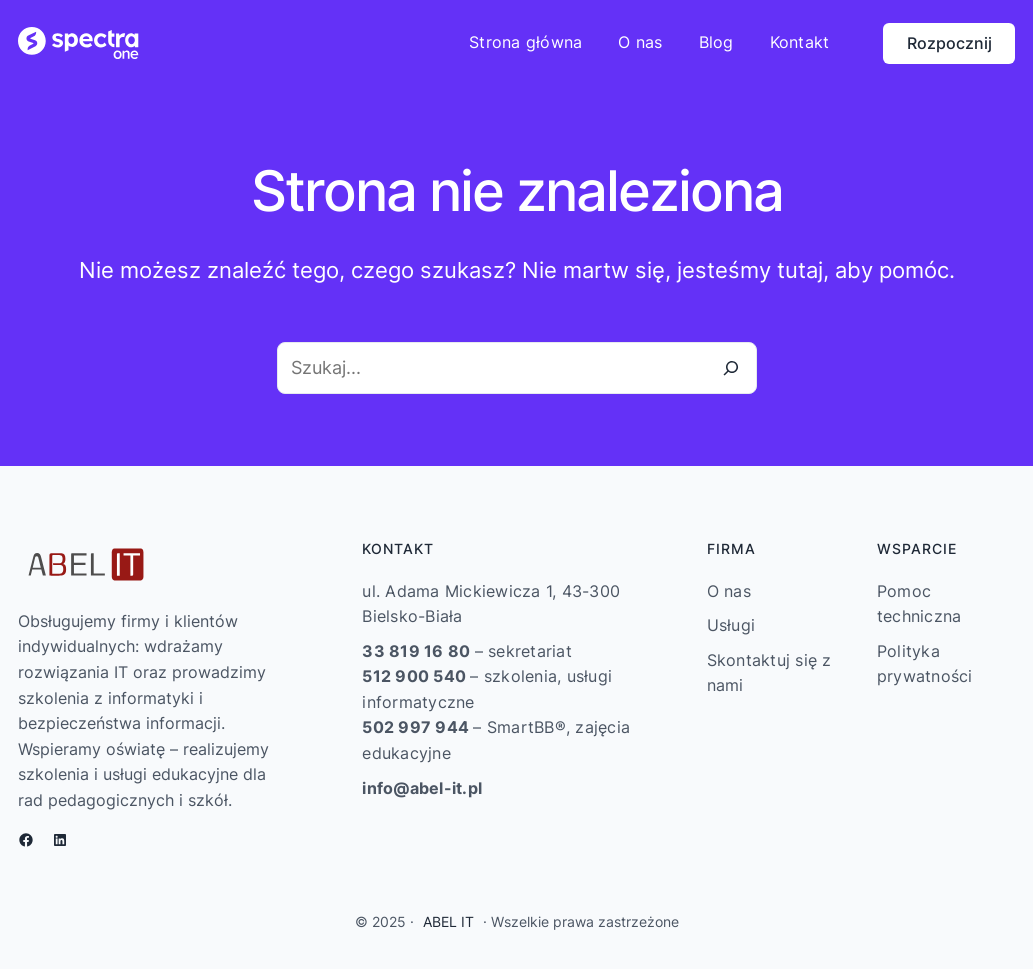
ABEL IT (448, 921)
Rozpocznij (949, 43)
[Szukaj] (731, 368)
